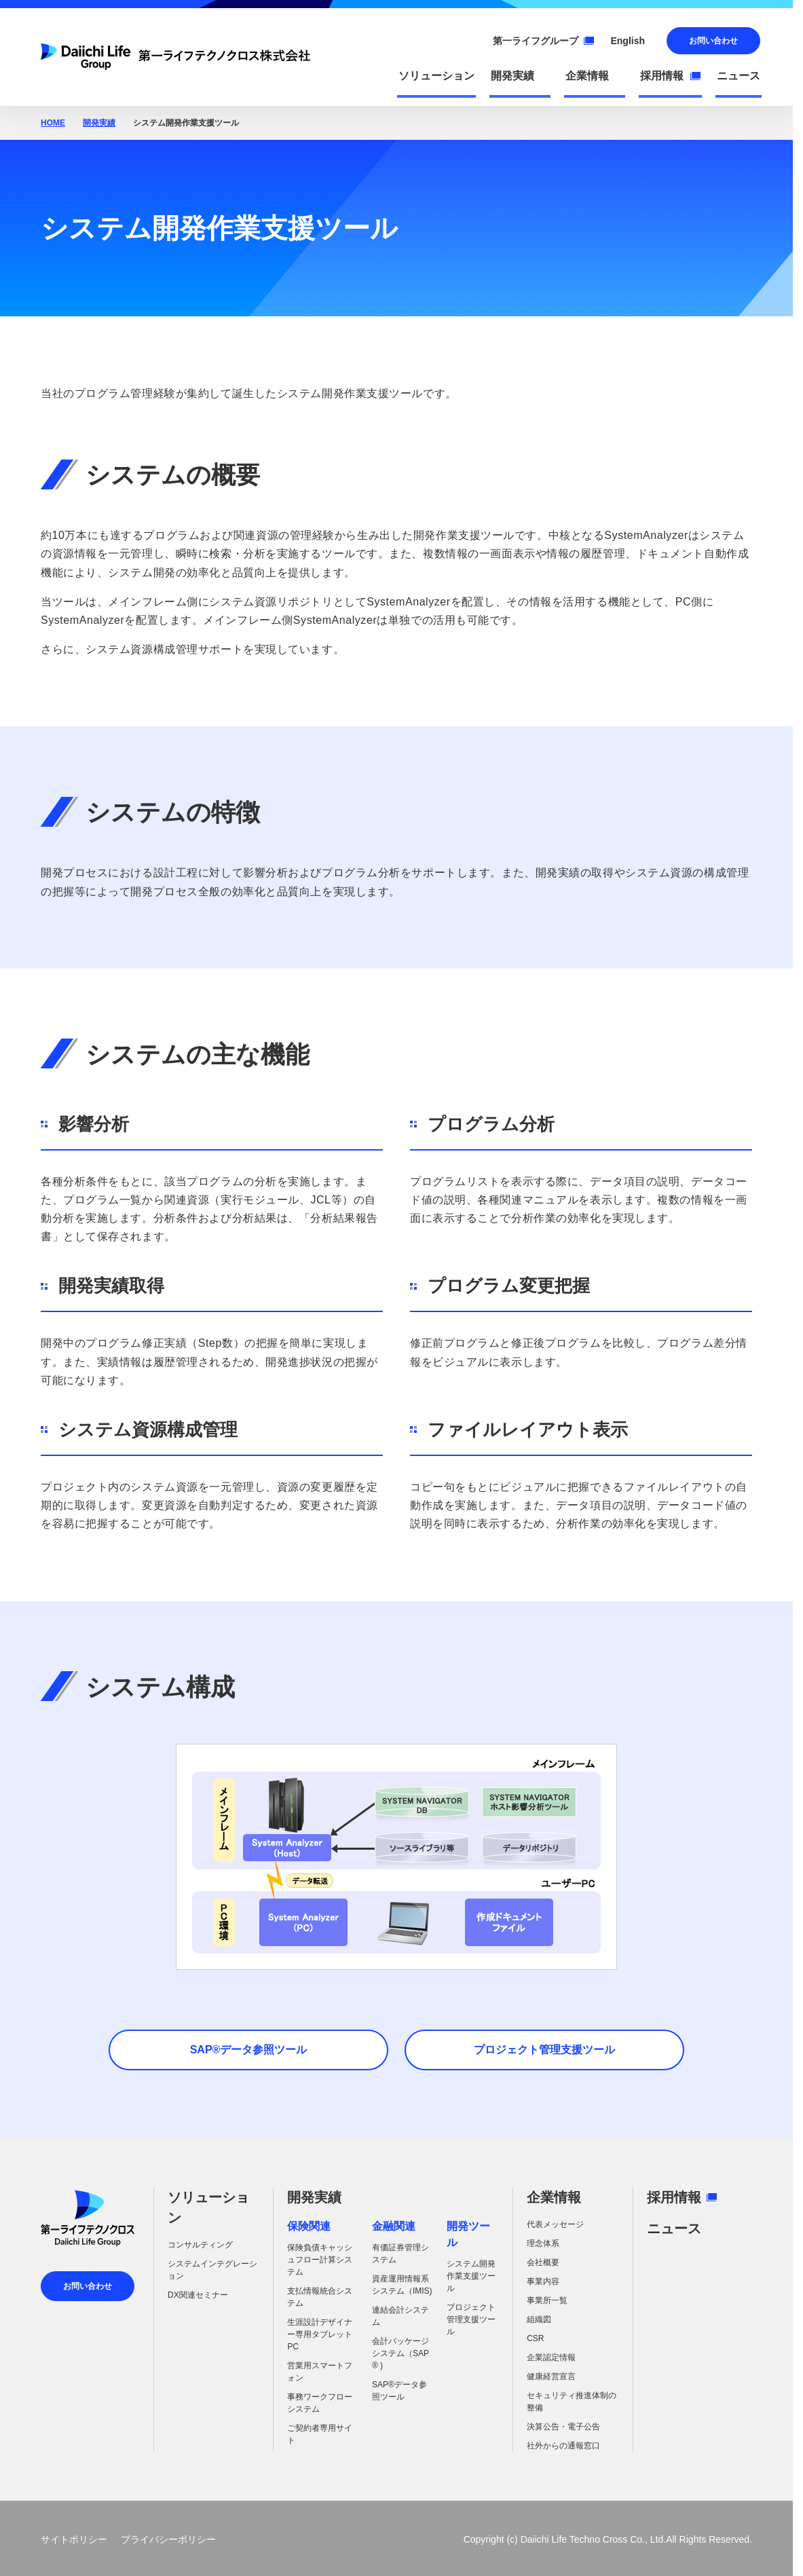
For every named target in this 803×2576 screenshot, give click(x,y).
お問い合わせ (713, 40)
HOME (53, 123)
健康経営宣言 (551, 2376)
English (627, 40)
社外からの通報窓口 (563, 2445)
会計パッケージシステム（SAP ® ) (400, 2353)
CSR (535, 2338)
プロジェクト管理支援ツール (471, 2319)
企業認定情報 (551, 2357)
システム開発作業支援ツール (471, 2276)
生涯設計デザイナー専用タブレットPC (319, 2334)
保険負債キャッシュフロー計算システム (319, 2260)
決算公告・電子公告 (563, 2426)
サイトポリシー (74, 2539)
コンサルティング (200, 2245)
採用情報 (682, 2197)
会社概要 (543, 2262)
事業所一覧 (547, 2300)
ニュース (674, 2228)
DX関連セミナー (198, 2295)
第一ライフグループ (543, 40)
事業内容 (543, 2281)
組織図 (539, 2319)
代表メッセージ (555, 2224)
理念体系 (543, 2243)
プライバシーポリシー (168, 2539)
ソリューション (208, 2207)
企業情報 (554, 2197)
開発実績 (99, 123)
